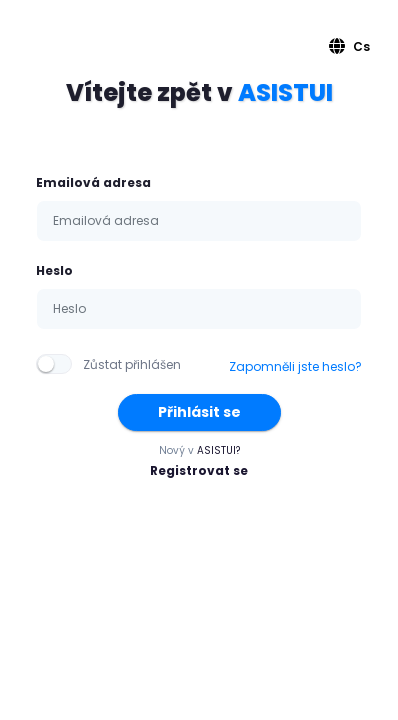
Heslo (54, 270)
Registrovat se (199, 470)
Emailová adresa (93, 182)
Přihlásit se (199, 412)
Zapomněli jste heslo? (295, 366)
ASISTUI (285, 92)
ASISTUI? (218, 450)
